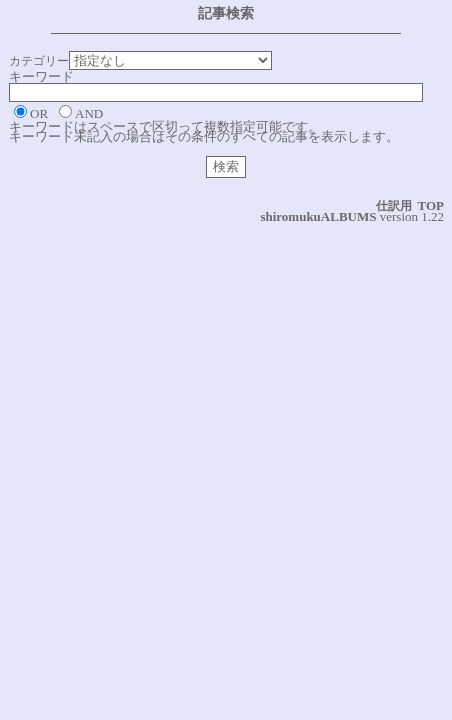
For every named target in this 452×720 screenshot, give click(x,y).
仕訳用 (394, 206)
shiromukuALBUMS (318, 216)
